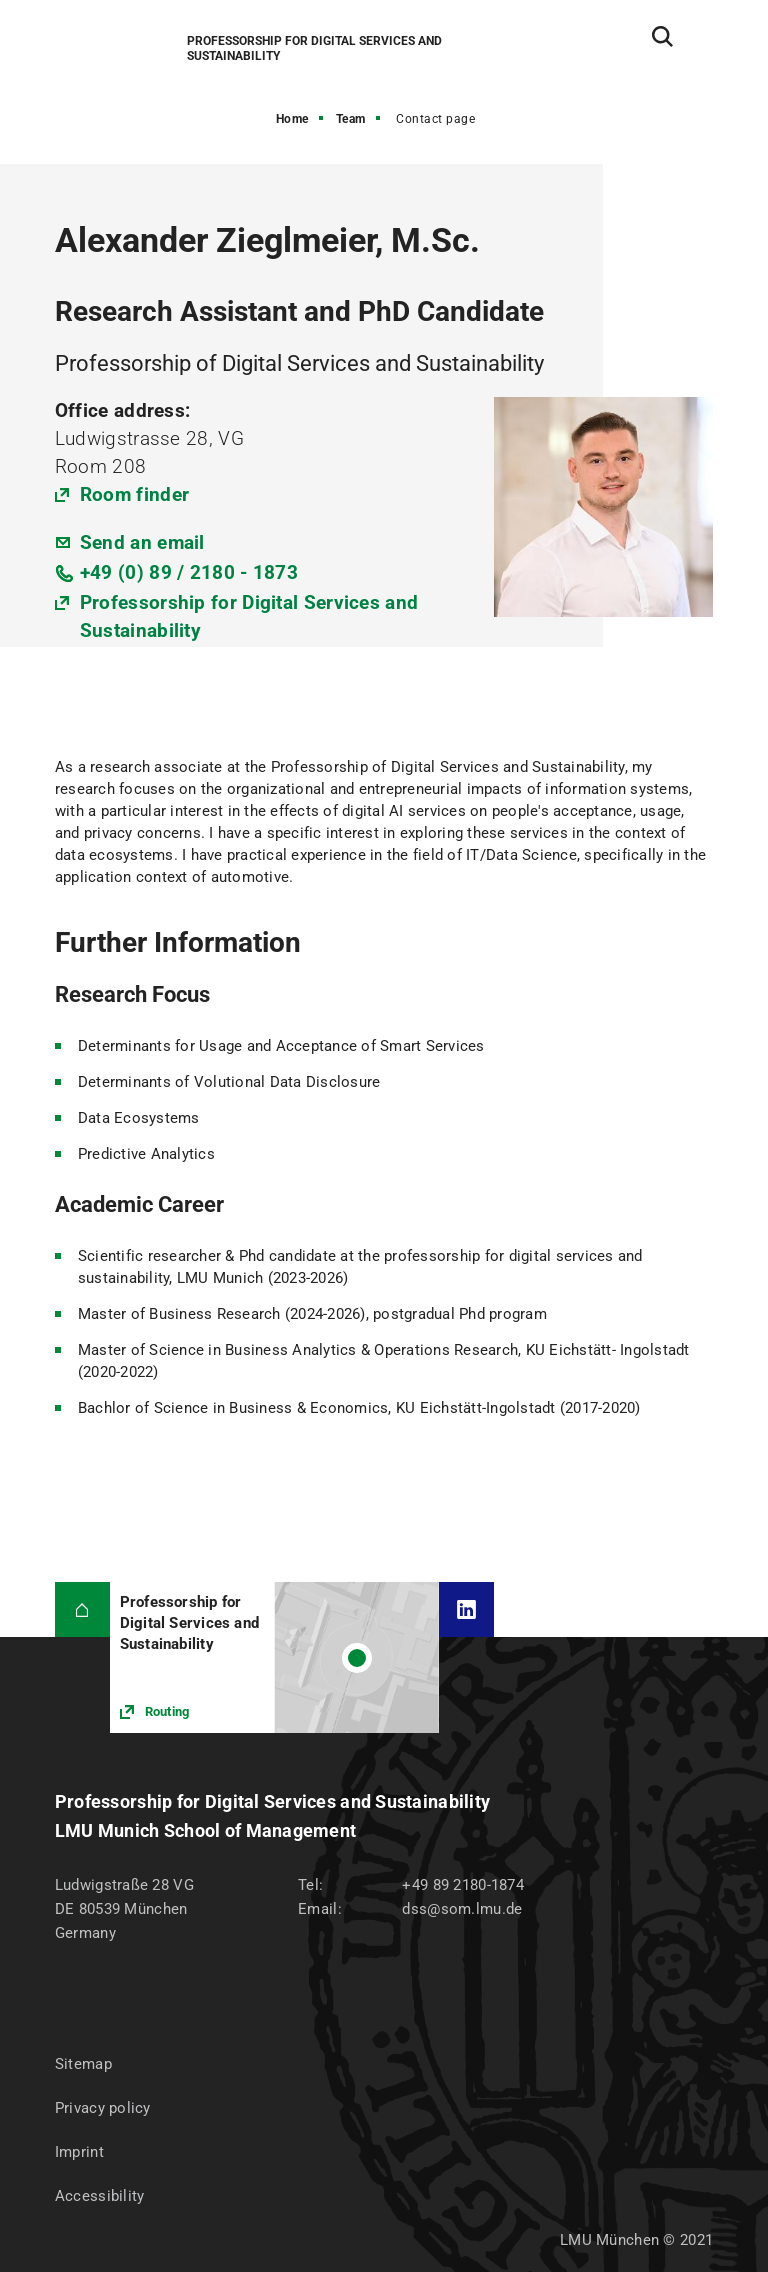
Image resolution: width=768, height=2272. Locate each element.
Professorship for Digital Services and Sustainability (249, 616)
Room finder (134, 494)
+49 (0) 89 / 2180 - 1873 (189, 572)
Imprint (79, 2152)
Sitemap (83, 2064)
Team (351, 119)
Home (292, 119)
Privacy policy (103, 2108)
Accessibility (100, 2196)
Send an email (142, 542)
